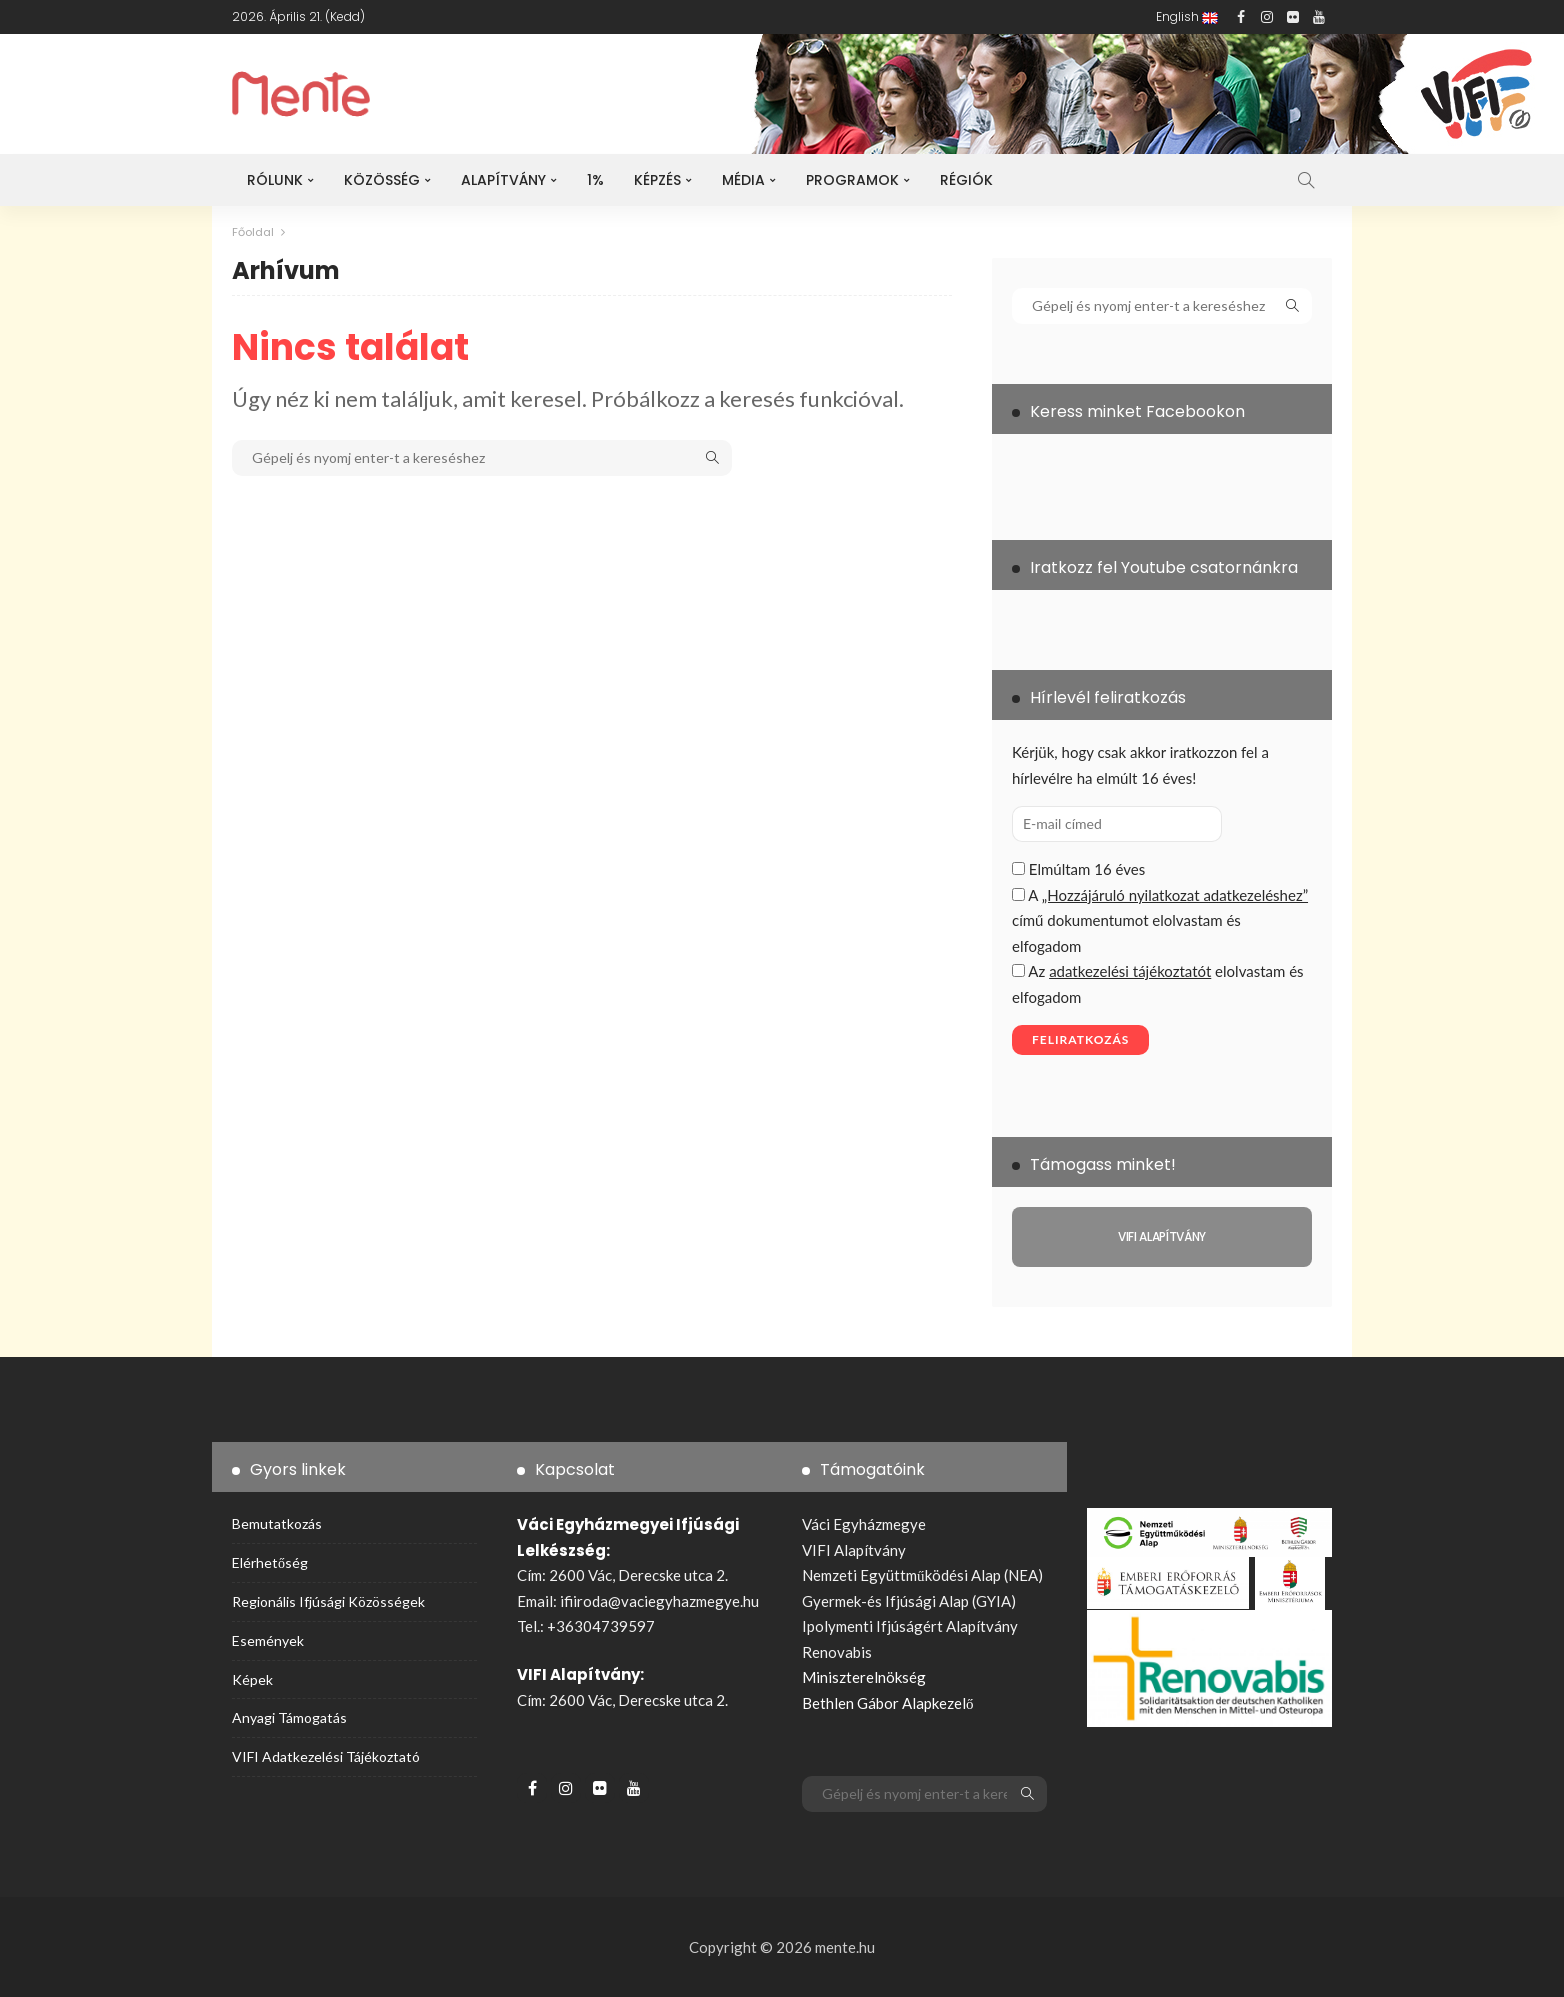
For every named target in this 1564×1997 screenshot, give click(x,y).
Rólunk (275, 180)
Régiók (966, 180)
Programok (852, 180)
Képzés (657, 180)
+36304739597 (601, 1626)
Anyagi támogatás (289, 1717)
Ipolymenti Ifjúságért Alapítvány (910, 1626)
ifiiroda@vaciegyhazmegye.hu (659, 1601)
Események (268, 1639)
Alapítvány (503, 180)
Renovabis (837, 1652)
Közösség (382, 180)
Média (743, 180)
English (1187, 16)
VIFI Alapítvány (854, 1550)
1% (595, 180)
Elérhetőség (270, 1562)
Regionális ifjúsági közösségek (328, 1601)
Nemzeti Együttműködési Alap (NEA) (922, 1575)
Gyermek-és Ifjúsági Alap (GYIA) (909, 1601)
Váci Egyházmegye (864, 1524)
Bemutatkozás (277, 1523)
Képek (252, 1678)
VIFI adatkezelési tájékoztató (326, 1756)
